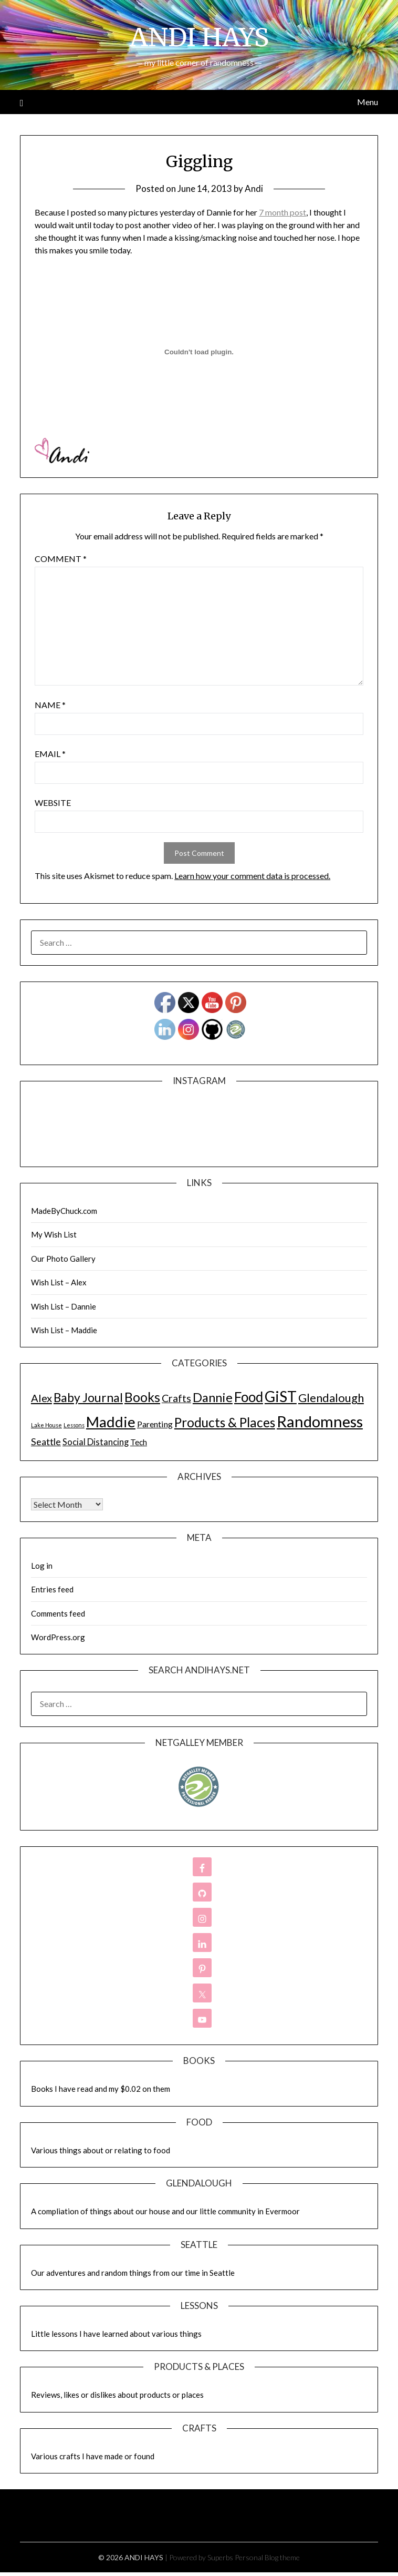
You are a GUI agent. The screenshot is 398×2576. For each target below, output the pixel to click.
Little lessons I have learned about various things (116, 2333)
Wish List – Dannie (63, 1306)
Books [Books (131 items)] (142, 1397)
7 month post (282, 212)
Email (50, 754)
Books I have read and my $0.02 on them (100, 2088)
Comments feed (58, 1613)
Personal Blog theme (267, 2557)
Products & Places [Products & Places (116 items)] (224, 1422)
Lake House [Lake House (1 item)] (46, 1425)
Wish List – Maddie (64, 1330)
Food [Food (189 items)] (248, 1396)
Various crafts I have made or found (92, 2456)
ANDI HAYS (199, 37)
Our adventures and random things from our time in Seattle (133, 2272)
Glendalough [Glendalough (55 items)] (331, 1398)
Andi (254, 188)
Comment (61, 559)
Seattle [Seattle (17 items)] (46, 1441)
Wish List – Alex (59, 1282)
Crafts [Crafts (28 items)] (176, 1398)
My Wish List (54, 1234)
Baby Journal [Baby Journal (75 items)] (88, 1397)
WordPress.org (58, 1637)
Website (53, 802)
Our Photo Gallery (63, 1258)
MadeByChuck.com (64, 1210)
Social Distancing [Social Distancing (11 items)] (95, 1441)
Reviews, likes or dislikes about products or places (117, 2394)
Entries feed (52, 1589)
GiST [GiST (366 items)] (281, 1396)
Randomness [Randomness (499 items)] (320, 1421)
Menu (367, 102)
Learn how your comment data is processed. (252, 876)
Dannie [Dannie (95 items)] (213, 1397)
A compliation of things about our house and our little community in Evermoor (165, 2211)
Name (50, 705)
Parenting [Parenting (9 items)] (155, 1424)
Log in (42, 1565)
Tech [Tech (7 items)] (138, 1442)
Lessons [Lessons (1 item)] (74, 1425)
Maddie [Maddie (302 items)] (110, 1421)
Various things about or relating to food (100, 2150)
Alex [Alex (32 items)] (41, 1398)
